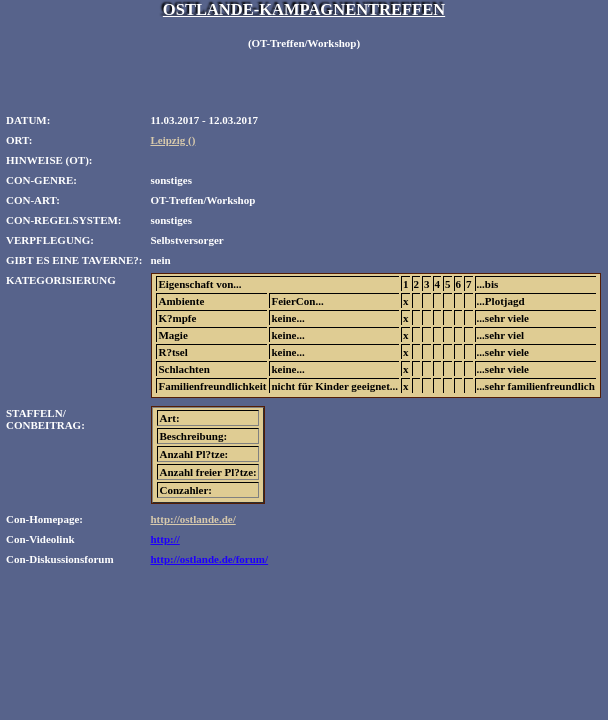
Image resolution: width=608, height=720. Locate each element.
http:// (164, 539)
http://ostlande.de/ (192, 519)
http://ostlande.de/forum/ (209, 559)
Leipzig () (172, 140)
